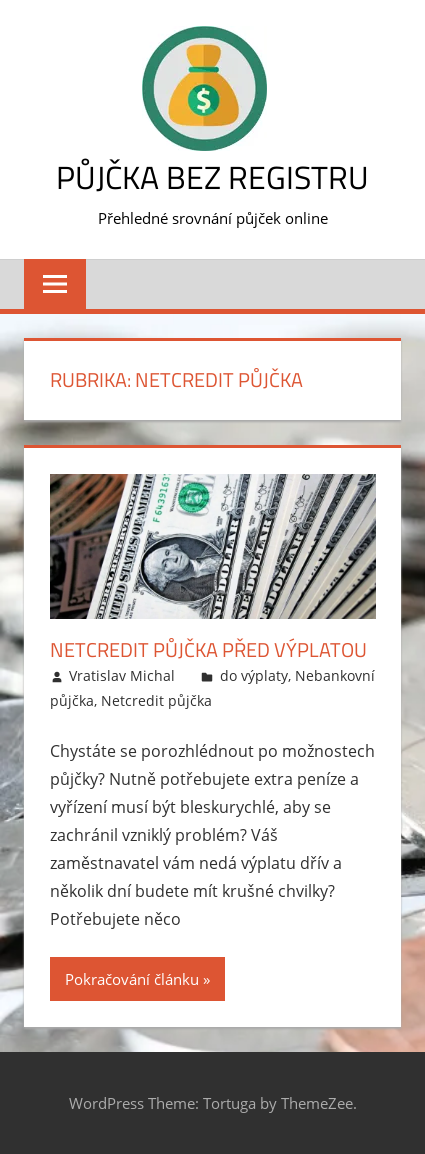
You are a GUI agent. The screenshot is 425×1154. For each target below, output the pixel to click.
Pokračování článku (132, 979)
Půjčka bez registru (212, 177)
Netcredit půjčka (156, 700)
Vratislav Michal (122, 675)
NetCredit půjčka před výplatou (208, 649)
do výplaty (254, 675)
